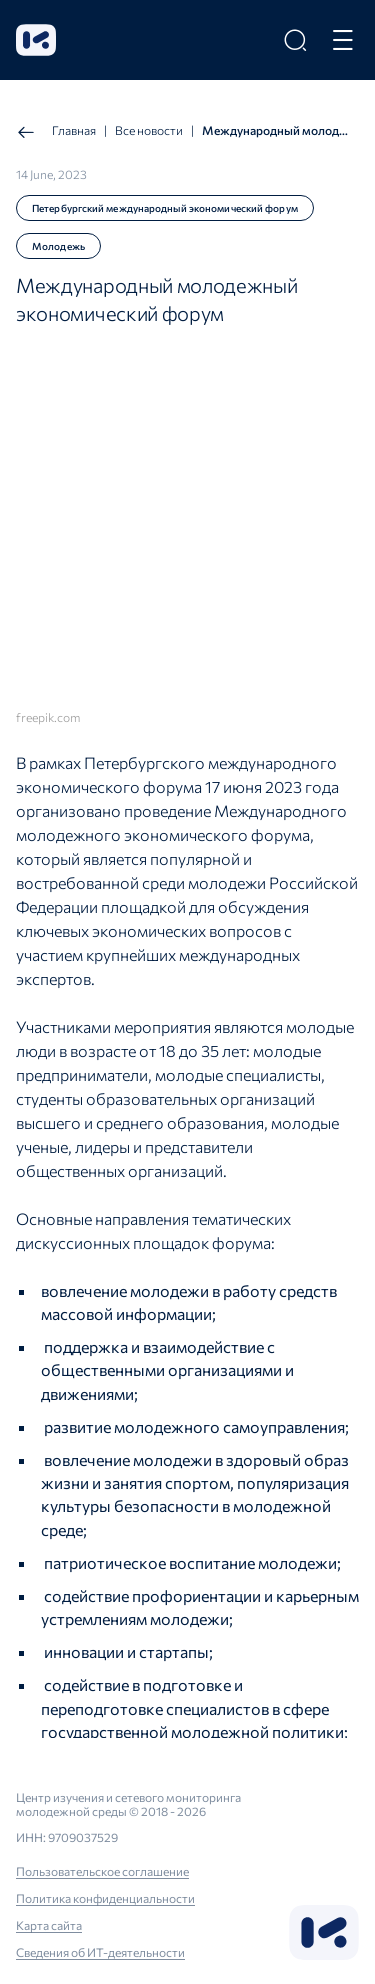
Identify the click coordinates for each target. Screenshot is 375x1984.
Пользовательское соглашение (102, 1871)
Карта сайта (49, 1925)
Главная (56, 132)
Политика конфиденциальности (105, 1898)
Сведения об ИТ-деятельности (100, 1952)
